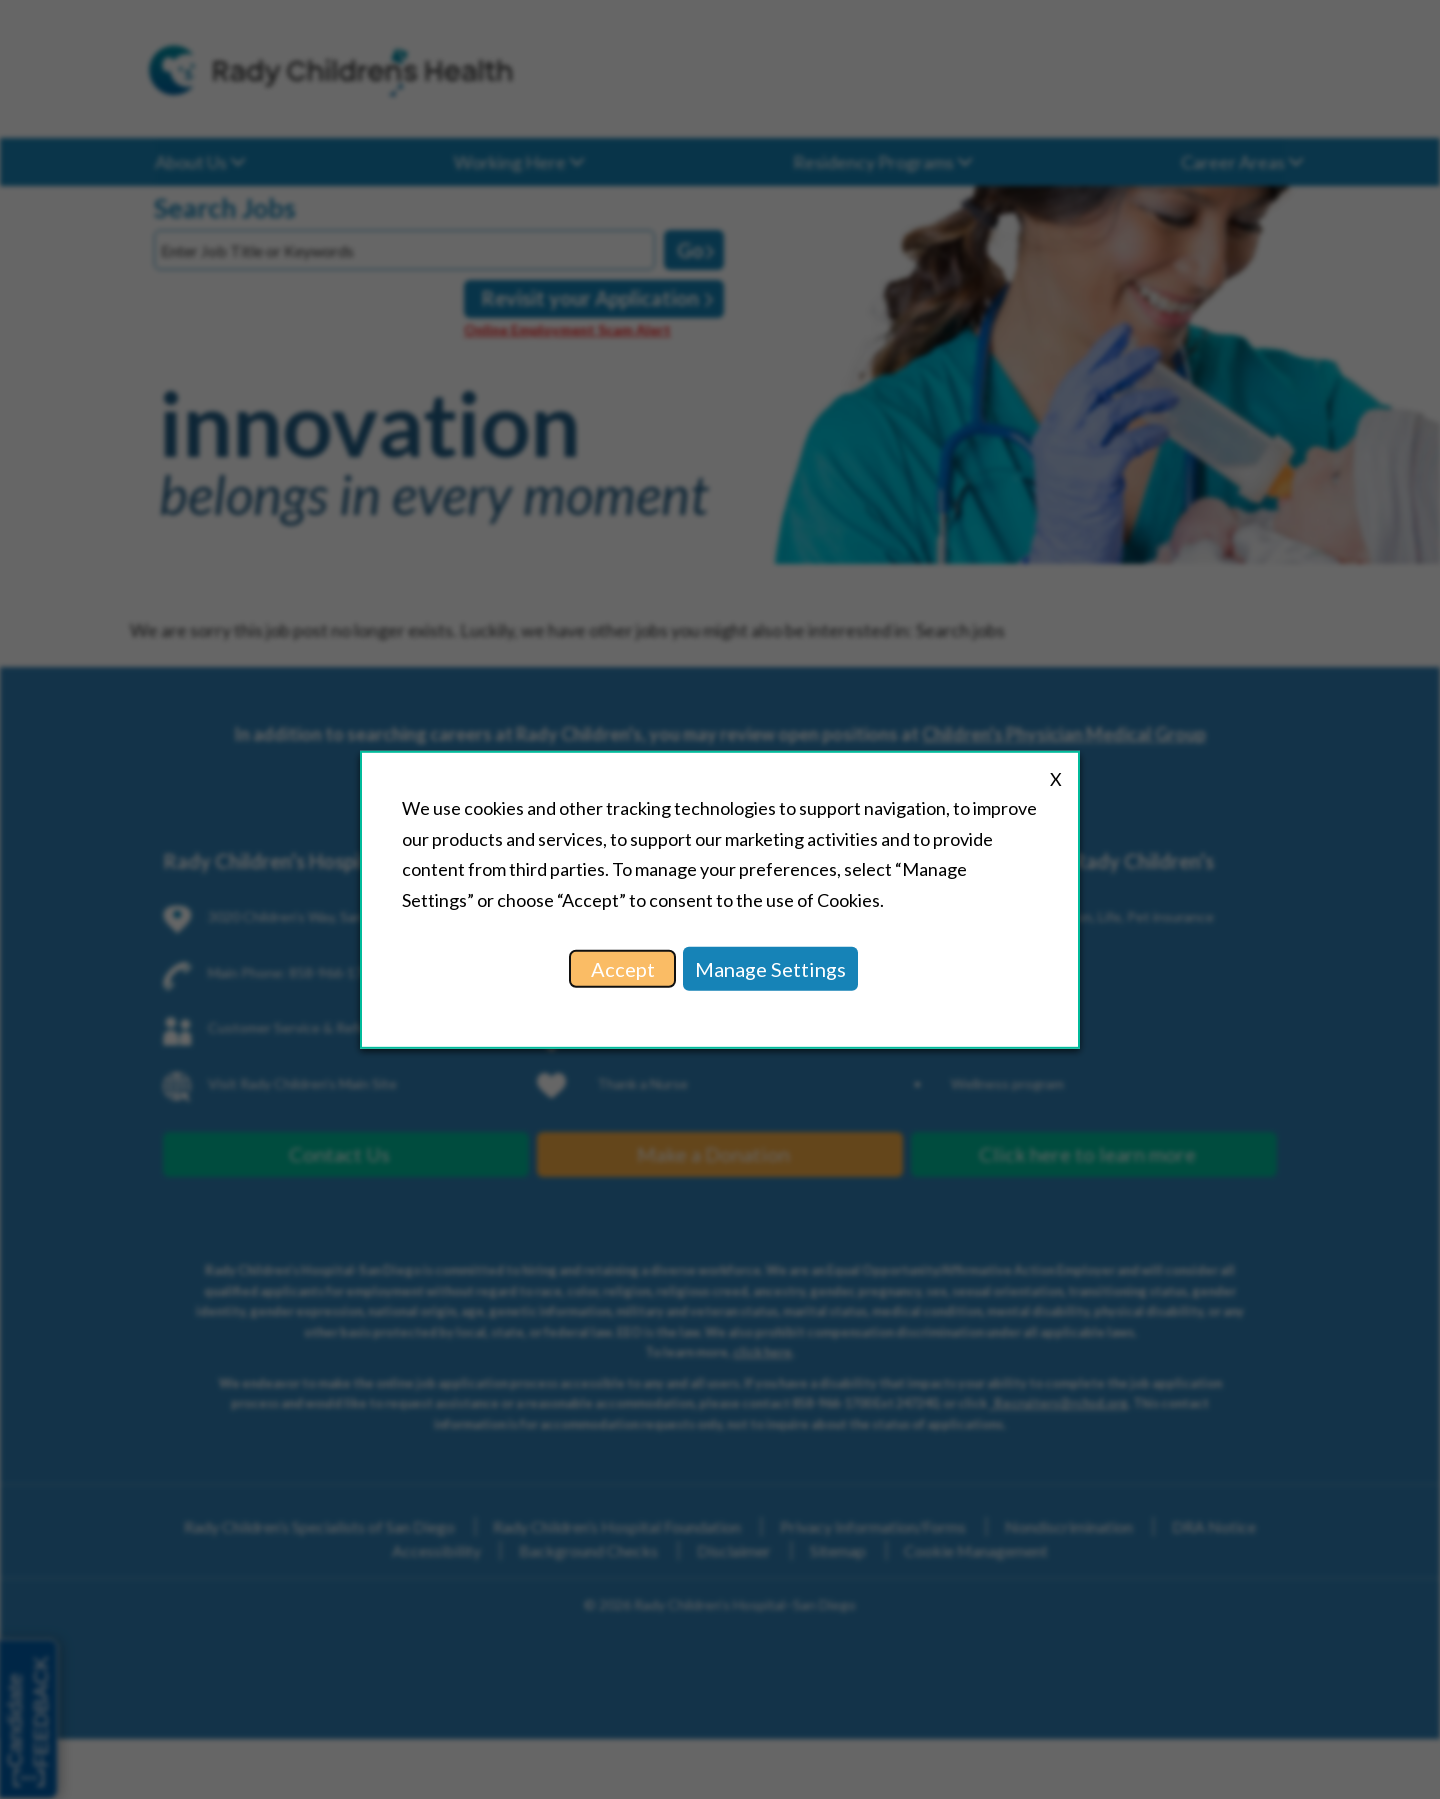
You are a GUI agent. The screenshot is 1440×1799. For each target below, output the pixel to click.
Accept (623, 969)
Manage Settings (770, 969)
